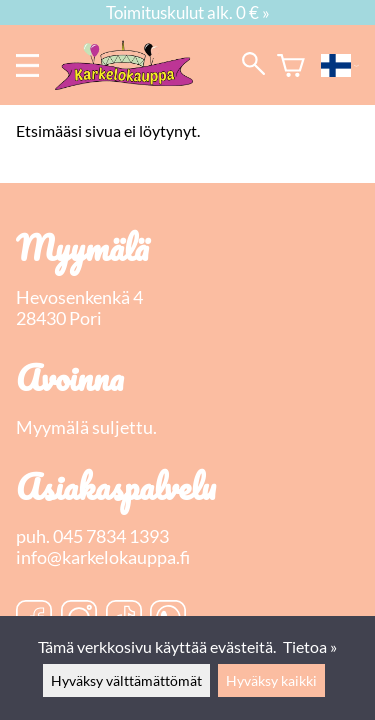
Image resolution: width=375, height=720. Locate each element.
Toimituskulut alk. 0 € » (188, 12)
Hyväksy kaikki (271, 680)
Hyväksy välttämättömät (126, 680)
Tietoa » (310, 646)
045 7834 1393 (111, 536)
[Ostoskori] (291, 65)
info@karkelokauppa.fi (103, 557)
